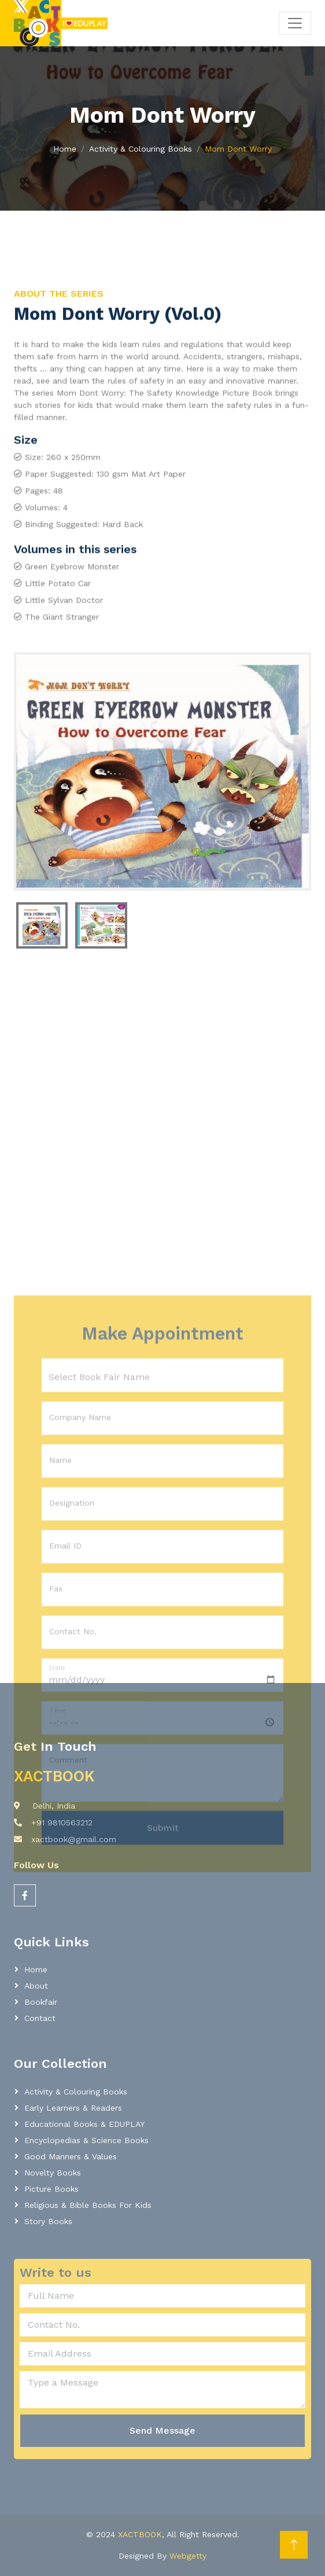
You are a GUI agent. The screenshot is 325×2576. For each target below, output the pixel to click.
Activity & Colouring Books (140, 148)
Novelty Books (52, 2172)
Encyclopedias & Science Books (86, 2140)
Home (64, 148)
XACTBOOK (140, 2534)
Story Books (48, 2221)
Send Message (162, 2430)
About (36, 1985)
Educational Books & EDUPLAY (84, 2124)
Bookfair (40, 2002)
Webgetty (187, 2555)
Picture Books (51, 2188)
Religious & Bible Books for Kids (88, 2205)
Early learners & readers (73, 2107)
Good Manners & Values (70, 2156)
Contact (40, 2018)
